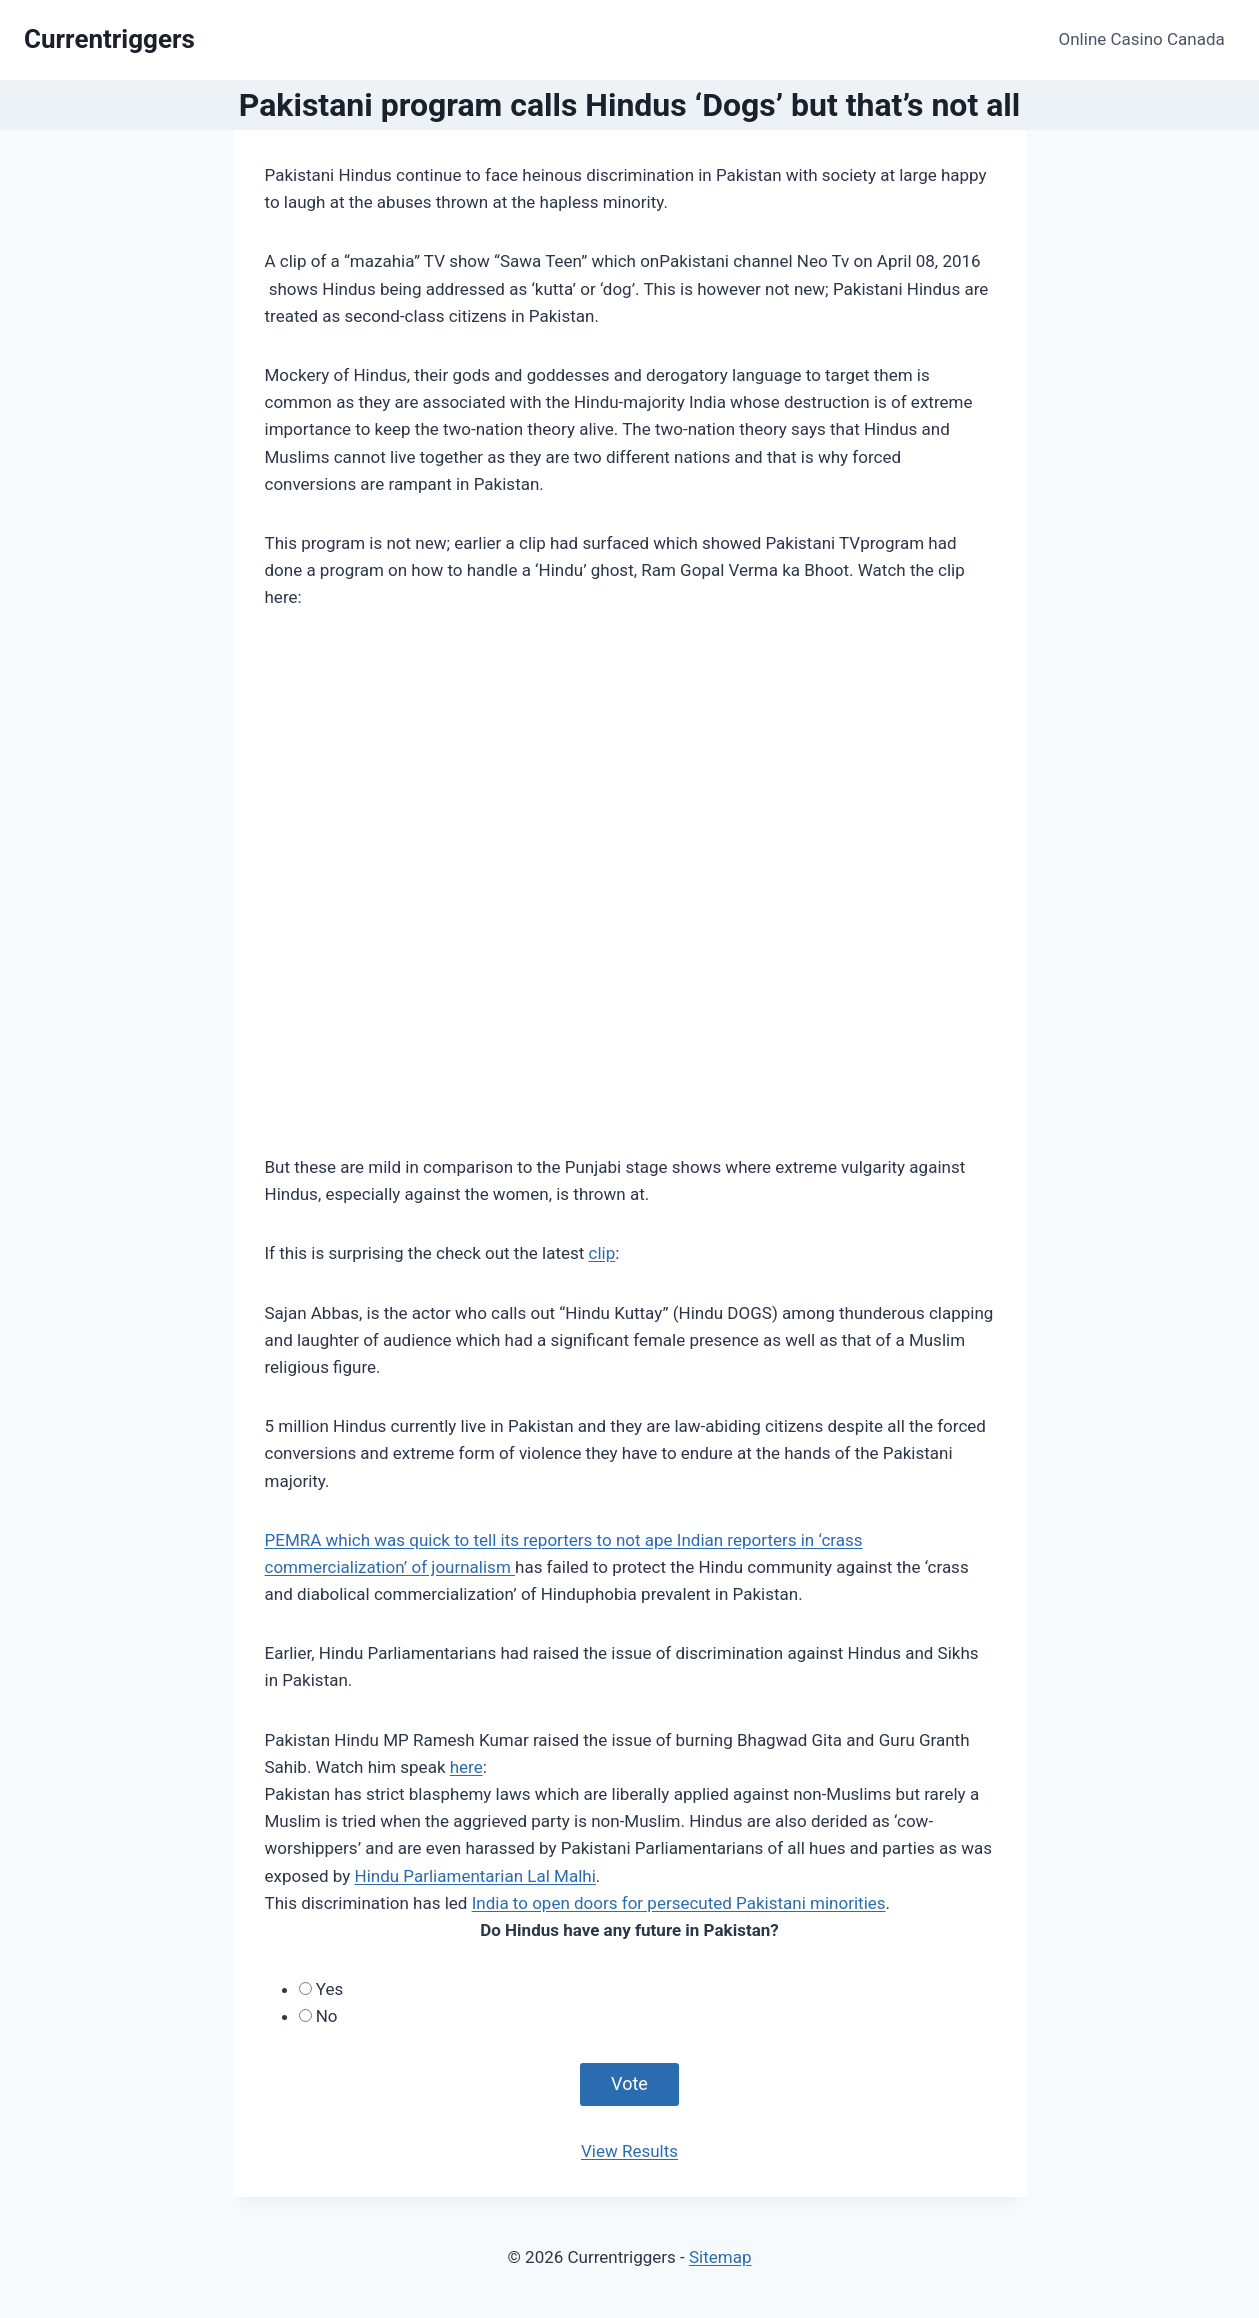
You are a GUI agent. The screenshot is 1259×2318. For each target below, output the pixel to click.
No (327, 2016)
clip (602, 1253)
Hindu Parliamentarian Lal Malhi (475, 1876)
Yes (329, 1989)
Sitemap (720, 2257)
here (466, 1767)
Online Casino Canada (1142, 39)
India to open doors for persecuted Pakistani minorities (679, 1903)
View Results (629, 2151)
